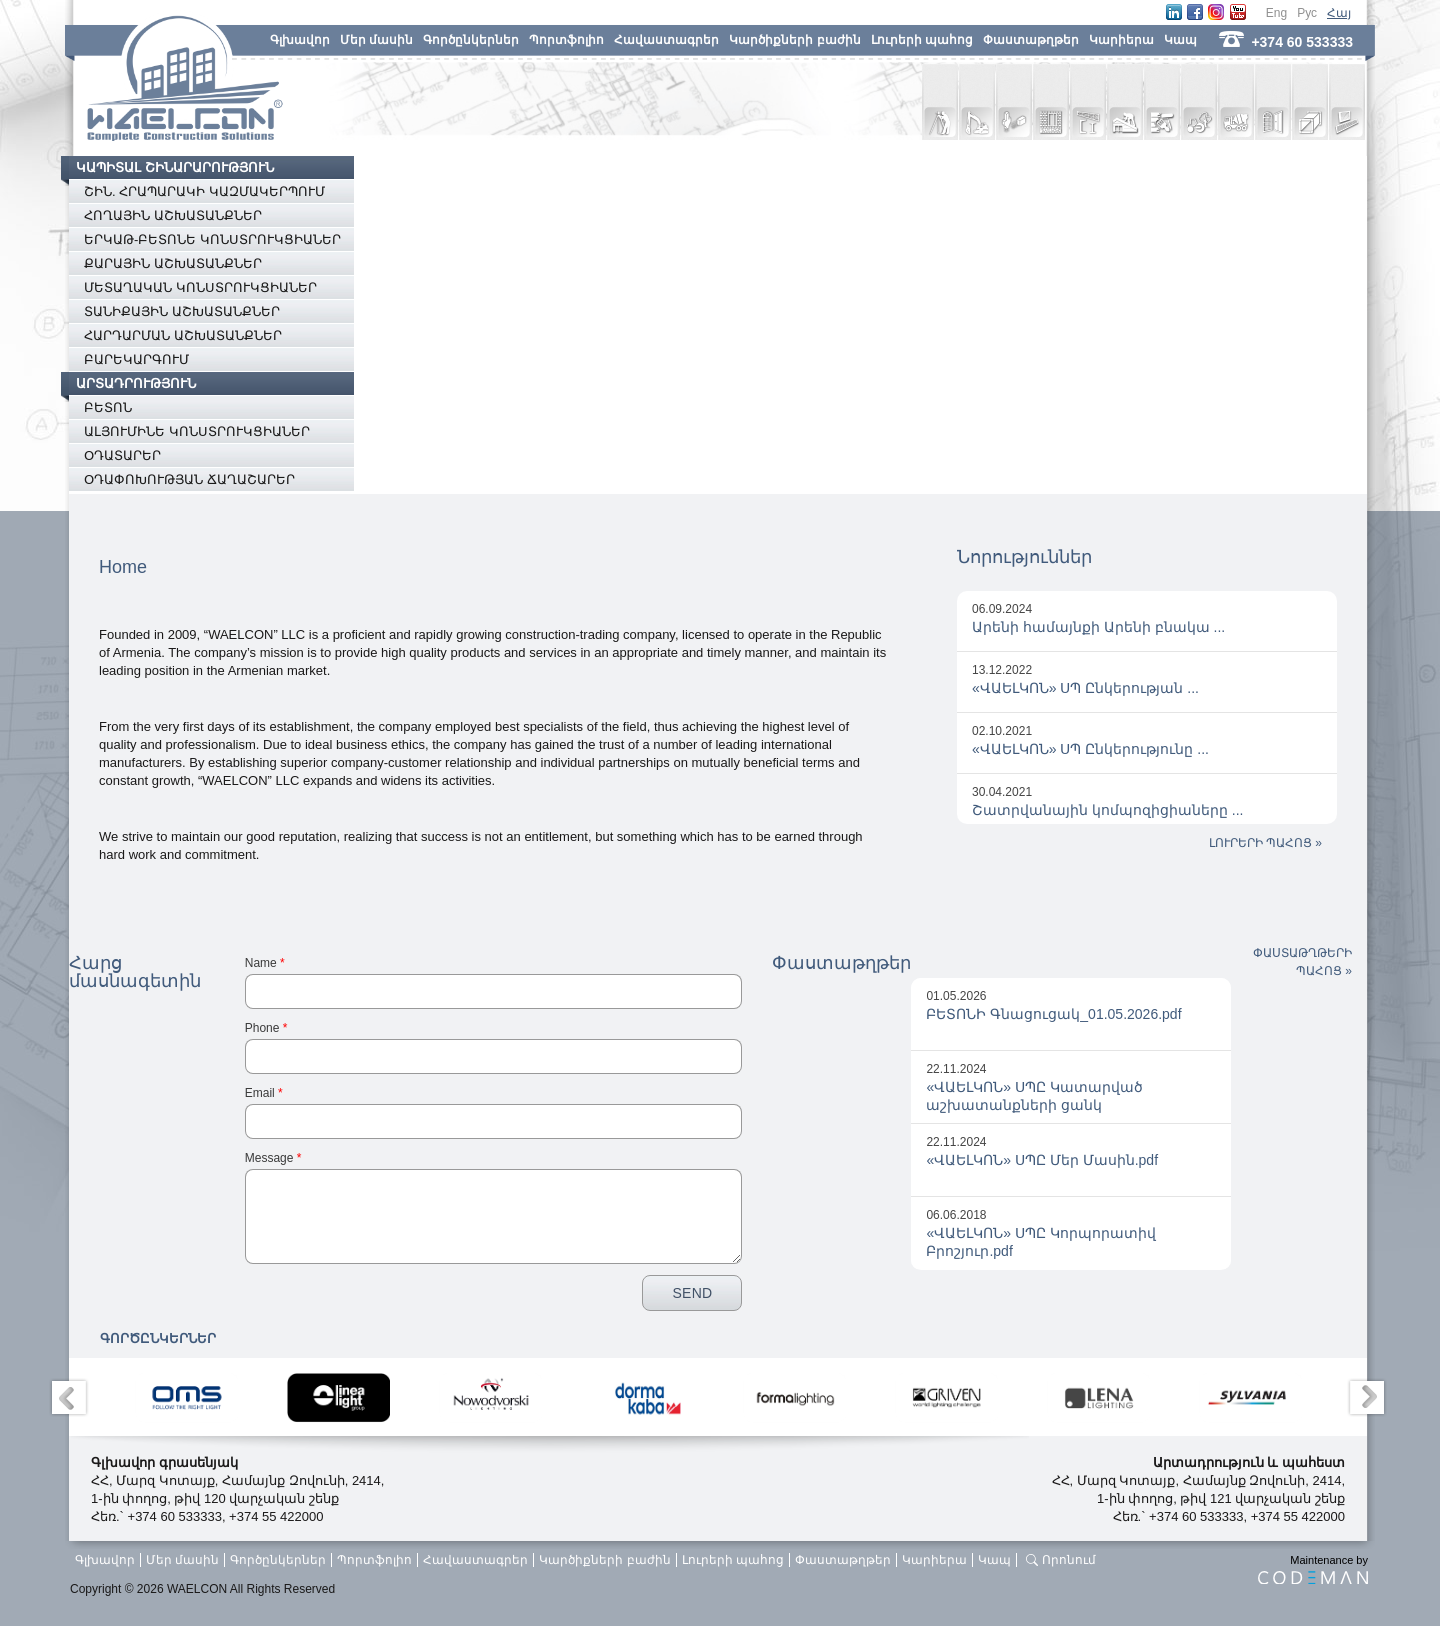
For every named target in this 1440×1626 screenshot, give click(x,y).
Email (264, 1093)
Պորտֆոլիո (566, 40)
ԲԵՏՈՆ (108, 407)
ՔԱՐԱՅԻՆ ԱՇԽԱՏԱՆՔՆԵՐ (173, 263)
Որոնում (1069, 1560)
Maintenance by (1313, 1569)
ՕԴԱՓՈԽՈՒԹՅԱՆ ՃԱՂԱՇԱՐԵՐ (189, 479)
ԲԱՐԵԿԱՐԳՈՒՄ (136, 359)
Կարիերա (1121, 40)
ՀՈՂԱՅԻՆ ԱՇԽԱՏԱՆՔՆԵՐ (173, 215)
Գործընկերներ (471, 40)
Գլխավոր (300, 40)
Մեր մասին (376, 40)
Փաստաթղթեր (1031, 40)
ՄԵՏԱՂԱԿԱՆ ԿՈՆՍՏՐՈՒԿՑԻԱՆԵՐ (200, 287)
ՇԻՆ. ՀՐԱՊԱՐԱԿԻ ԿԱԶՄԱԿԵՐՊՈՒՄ (204, 191)
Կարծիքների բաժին (794, 40)
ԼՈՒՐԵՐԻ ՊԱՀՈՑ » (1265, 843)
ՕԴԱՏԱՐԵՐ (122, 455)
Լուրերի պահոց (922, 40)
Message (273, 1158)
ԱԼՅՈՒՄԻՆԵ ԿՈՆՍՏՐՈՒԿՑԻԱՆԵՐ (197, 431)
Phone (266, 1028)
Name (265, 963)
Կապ (1180, 40)
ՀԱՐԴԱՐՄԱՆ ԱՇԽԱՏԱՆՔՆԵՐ (183, 335)
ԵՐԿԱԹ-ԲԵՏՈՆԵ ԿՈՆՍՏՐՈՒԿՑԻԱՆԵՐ (212, 239)
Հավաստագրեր (666, 40)
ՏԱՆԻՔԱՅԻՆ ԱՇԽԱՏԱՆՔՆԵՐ (182, 311)
